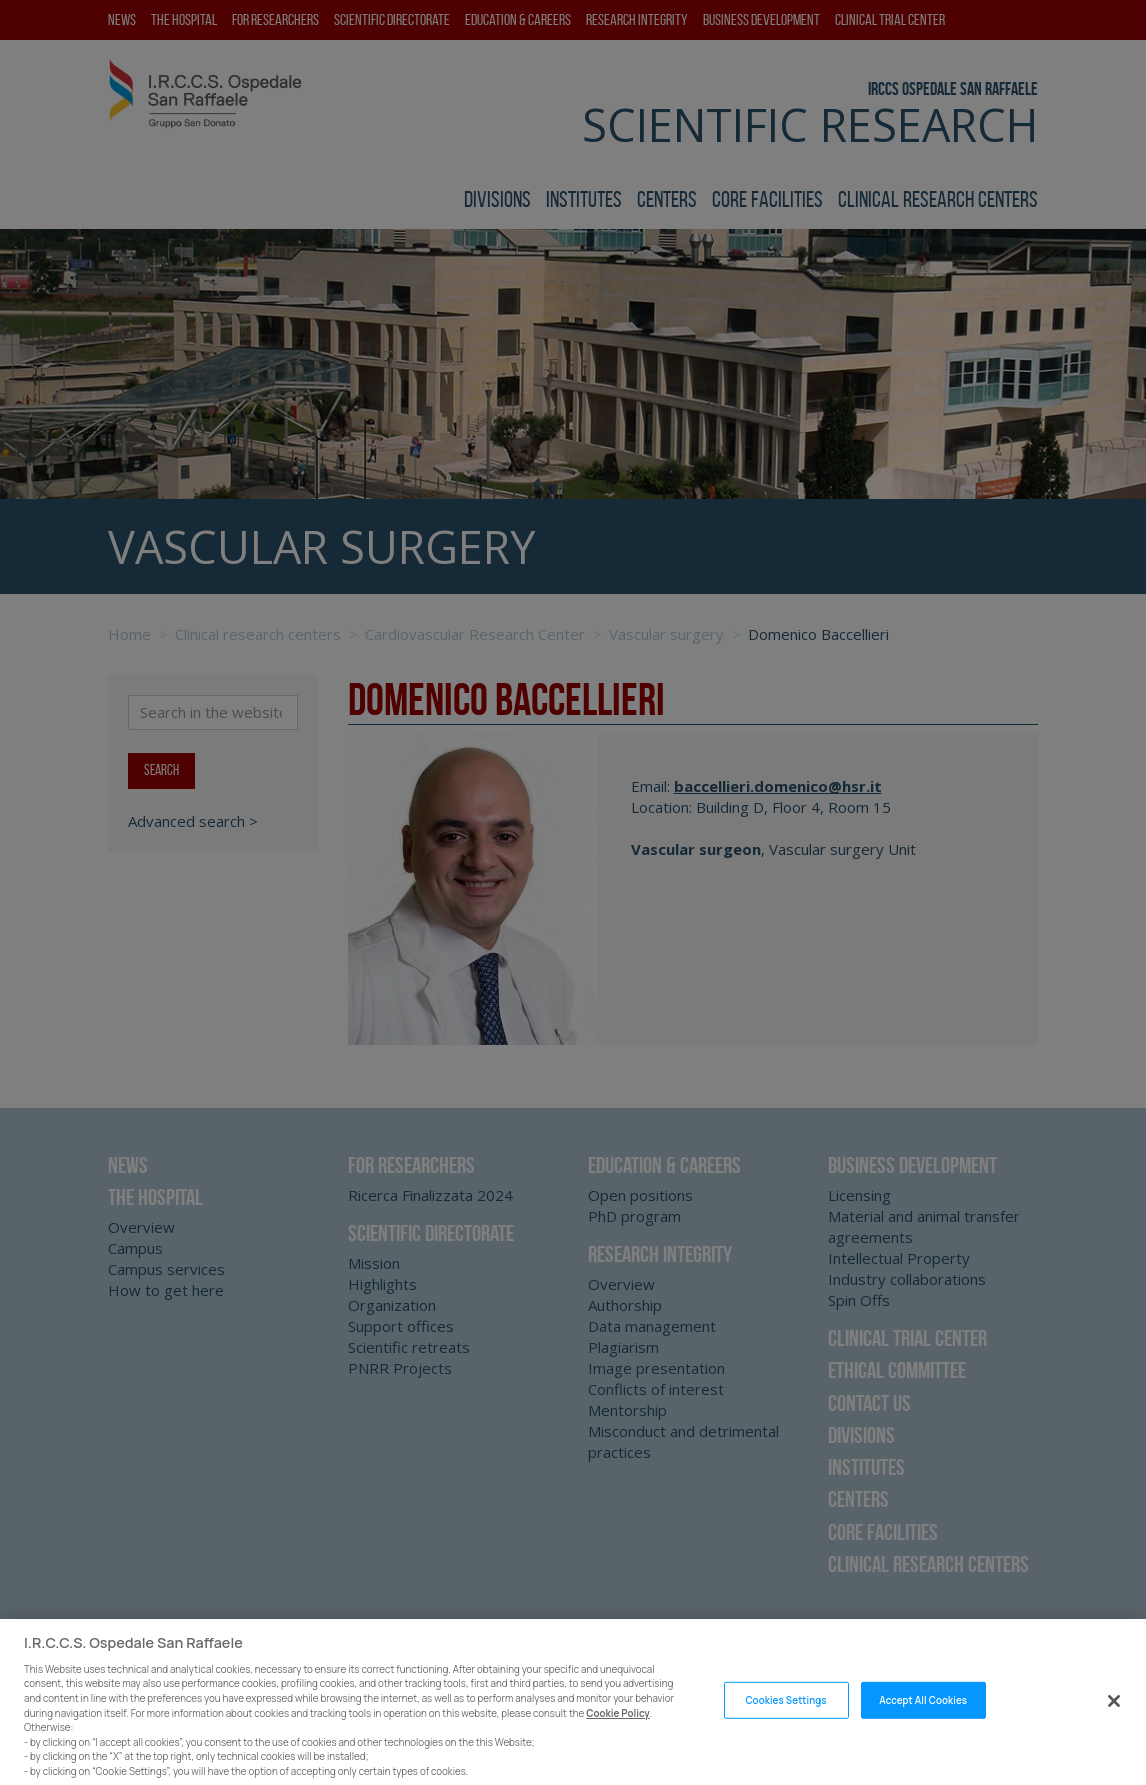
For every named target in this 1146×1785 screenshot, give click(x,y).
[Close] (1114, 1745)
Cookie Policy (618, 1757)
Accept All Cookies (923, 1744)
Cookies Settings (785, 1744)
